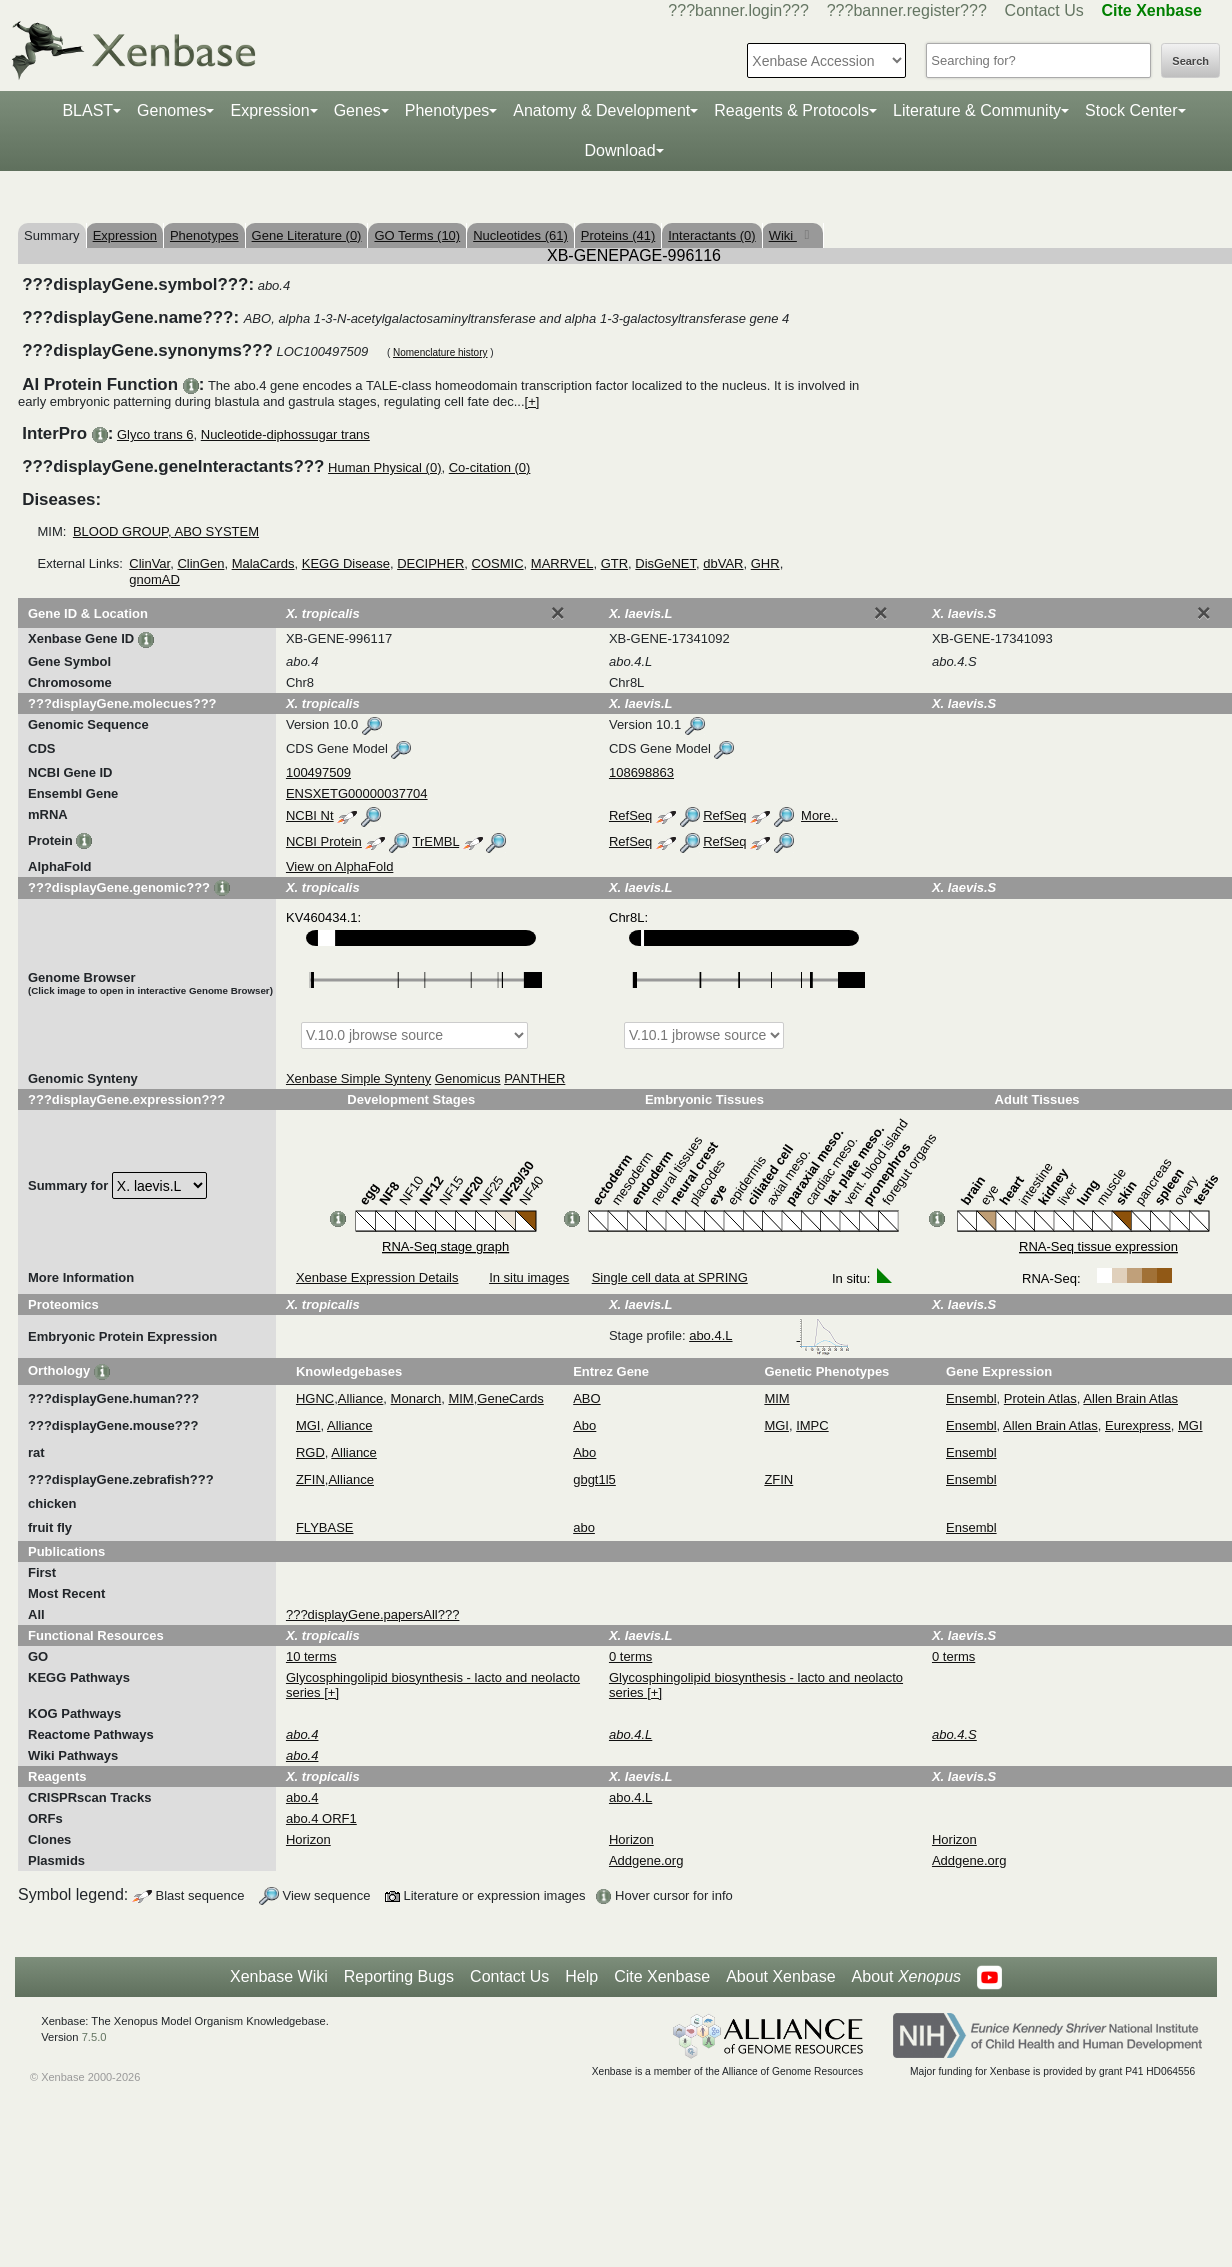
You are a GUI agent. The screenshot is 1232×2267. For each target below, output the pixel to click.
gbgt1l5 (594, 1479)
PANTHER (534, 1078)
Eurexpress (1138, 1425)
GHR (765, 563)
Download (619, 150)
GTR (614, 563)
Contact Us (1044, 10)
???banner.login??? (738, 10)
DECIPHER (430, 563)
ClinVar (149, 563)
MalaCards (263, 563)
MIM (460, 1398)
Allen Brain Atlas (1130, 1398)
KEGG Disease (346, 563)
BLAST (87, 110)
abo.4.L (769, 1335)
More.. (819, 815)
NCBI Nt (310, 815)
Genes (357, 110)
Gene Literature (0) (307, 235)
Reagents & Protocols (791, 110)
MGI (308, 1425)
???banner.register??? (907, 10)
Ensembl (971, 1398)
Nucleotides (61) (520, 235)
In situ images (529, 1277)
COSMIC (498, 563)
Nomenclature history (440, 352)
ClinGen (200, 563)
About (906, 1977)
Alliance (361, 1398)
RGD (310, 1452)
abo (584, 1527)
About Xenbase (780, 1976)
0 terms (630, 1656)
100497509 (318, 772)
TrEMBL (435, 841)
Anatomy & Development (601, 110)
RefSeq (630, 815)
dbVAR (723, 563)
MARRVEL (562, 563)
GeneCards (510, 1398)
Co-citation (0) (490, 467)
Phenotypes (447, 110)
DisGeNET (665, 563)
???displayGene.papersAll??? (372, 1614)
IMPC (812, 1425)
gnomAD (154, 579)
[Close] (558, 613)
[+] (532, 401)
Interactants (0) (711, 235)
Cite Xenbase (662, 1976)
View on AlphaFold (339, 866)
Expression (269, 110)
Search (1190, 61)
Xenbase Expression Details (377, 1277)
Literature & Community (977, 110)
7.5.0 (94, 2037)
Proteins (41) (618, 235)
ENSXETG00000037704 (357, 793)
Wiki (783, 235)
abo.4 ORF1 (321, 1818)
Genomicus (468, 1078)
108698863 (641, 772)
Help (581, 1976)
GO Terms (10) (417, 235)
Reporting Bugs (399, 1976)
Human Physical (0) (384, 467)
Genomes (171, 110)
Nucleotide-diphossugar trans (285, 434)
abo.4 (302, 1797)
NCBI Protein (324, 841)
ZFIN (310, 1479)
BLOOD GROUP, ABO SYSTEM (166, 531)
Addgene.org (646, 1860)
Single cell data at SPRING (670, 1277)
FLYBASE (325, 1527)
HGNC (315, 1398)
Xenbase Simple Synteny (358, 1078)
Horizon (308, 1839)
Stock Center (1131, 110)
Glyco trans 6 (155, 434)
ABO (586, 1398)
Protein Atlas (1040, 1398)
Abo (584, 1425)
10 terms (311, 1656)
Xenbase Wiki (279, 1976)
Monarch (416, 1398)
